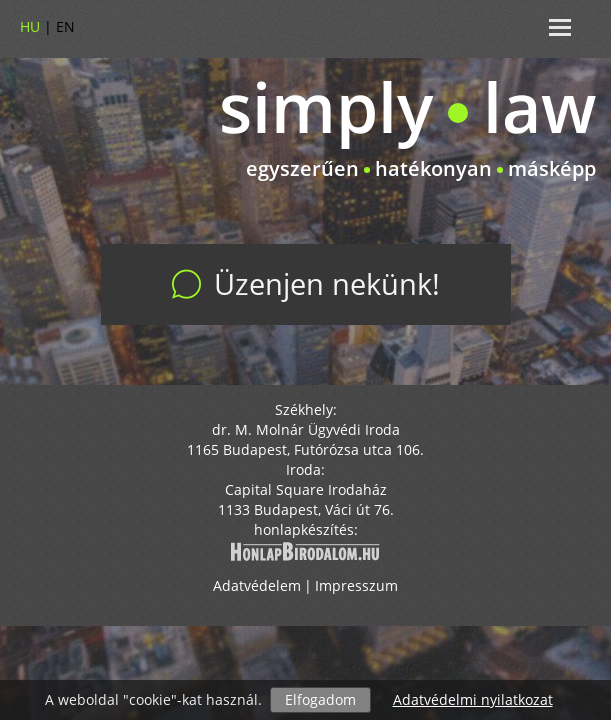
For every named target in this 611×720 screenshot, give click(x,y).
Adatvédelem (257, 586)
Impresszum (356, 586)
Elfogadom (320, 699)
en (65, 26)
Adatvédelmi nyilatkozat (473, 699)
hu (30, 26)
